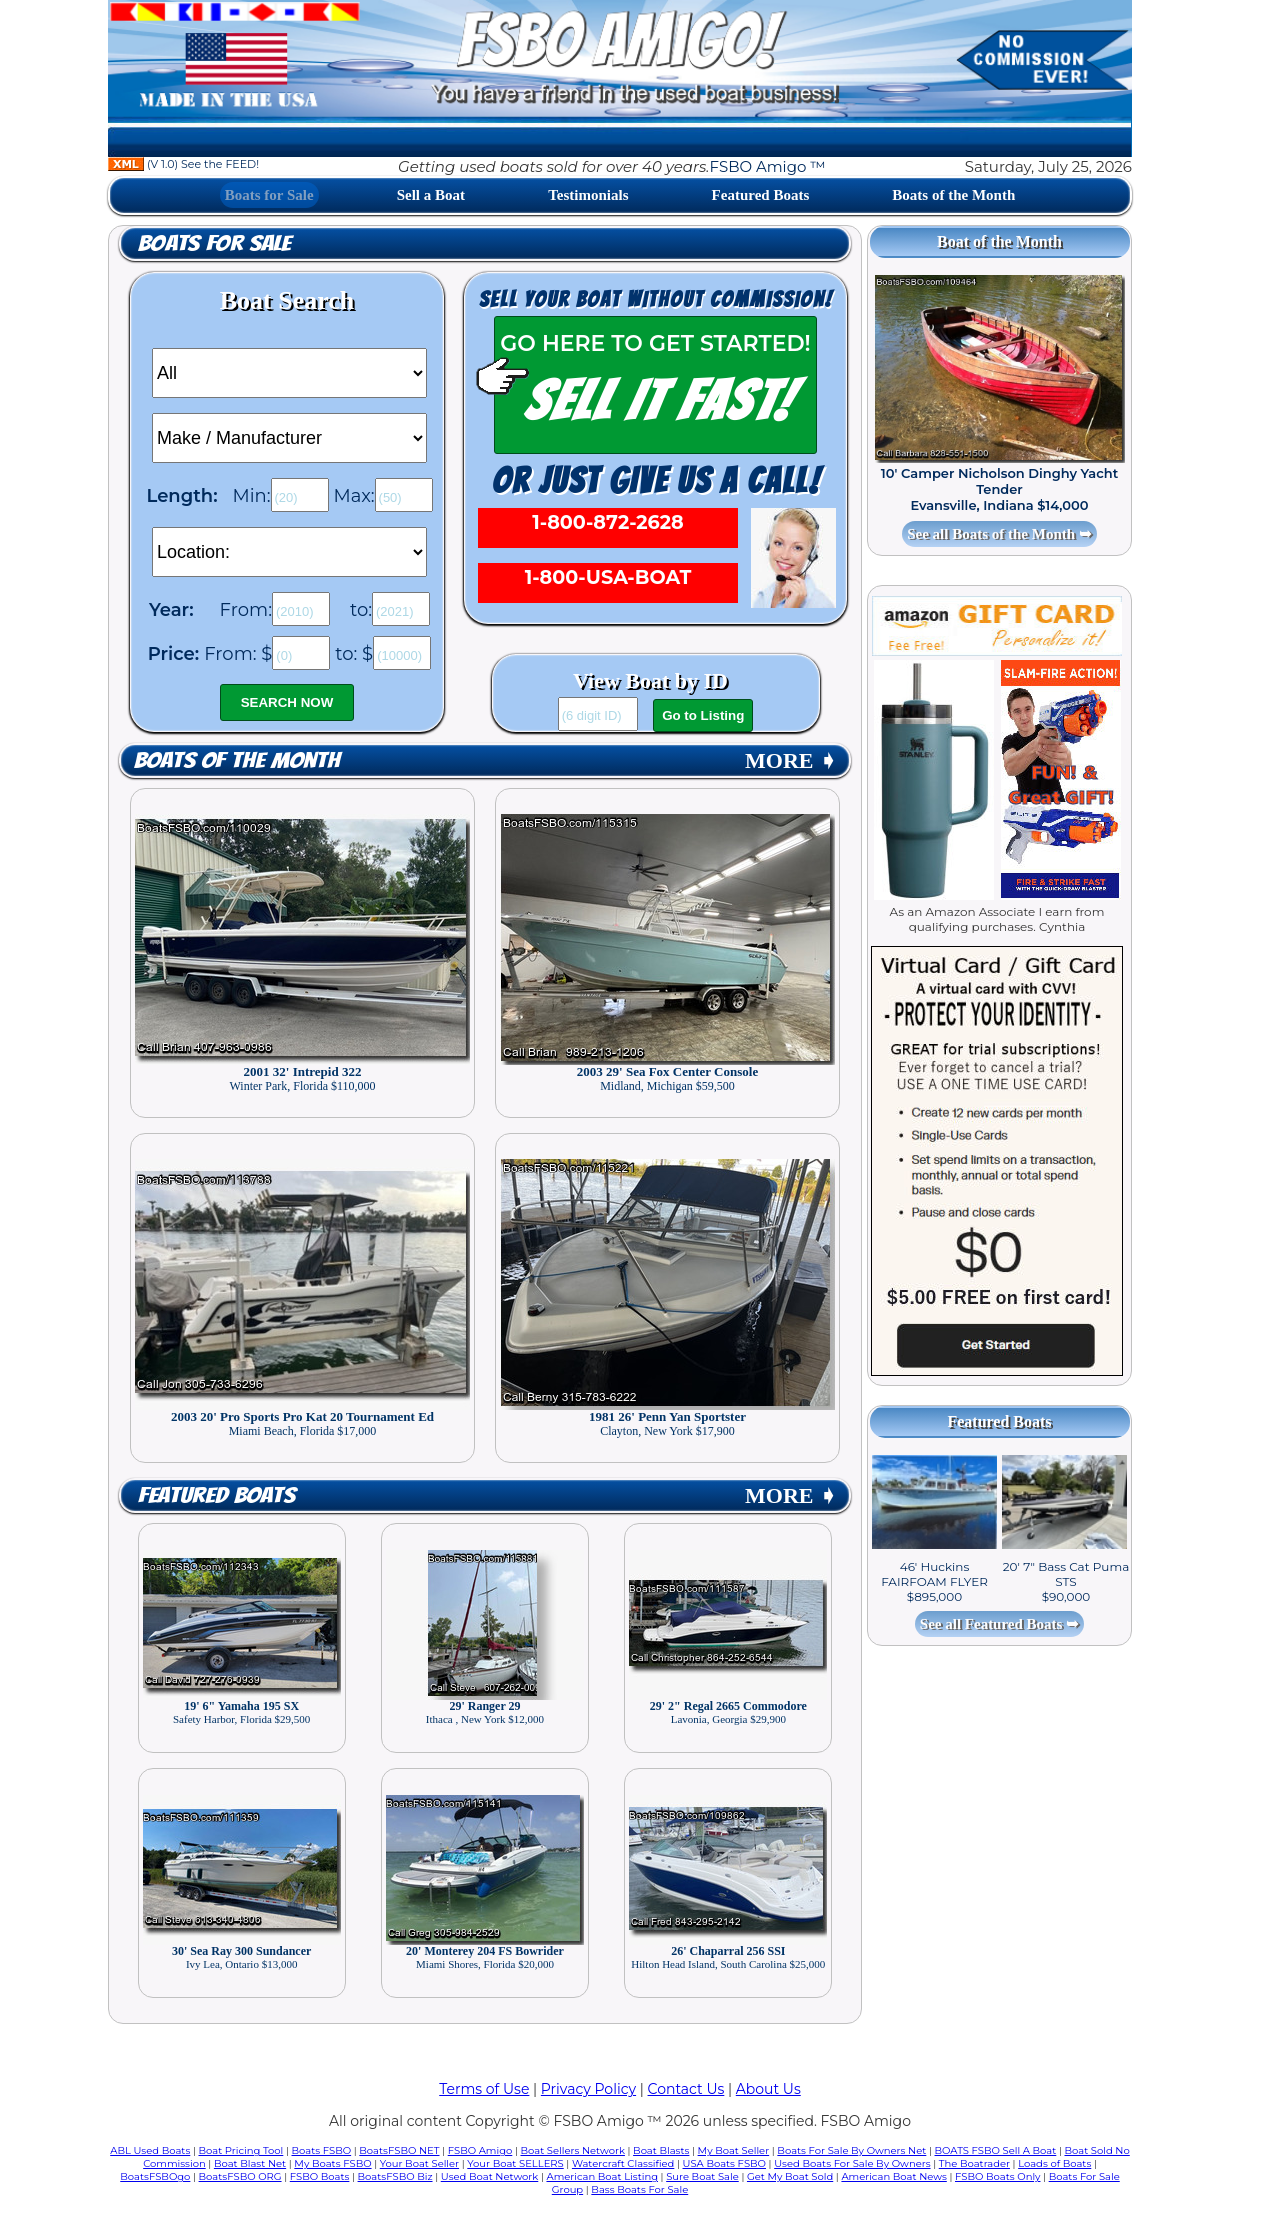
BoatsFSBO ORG (240, 2176)
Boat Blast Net (250, 2163)
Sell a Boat (431, 195)
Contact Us (686, 2089)
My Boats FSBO (332, 2163)
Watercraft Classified (623, 2163)
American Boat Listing (602, 2176)
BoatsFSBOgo (155, 2176)
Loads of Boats (1054, 2163)
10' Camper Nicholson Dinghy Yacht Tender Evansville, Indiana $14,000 (999, 489)
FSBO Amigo (480, 2150)
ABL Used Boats (150, 2150)
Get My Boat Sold (790, 2176)
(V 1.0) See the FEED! (183, 164)
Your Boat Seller (419, 2163)
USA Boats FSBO (724, 2163)
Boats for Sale (269, 195)
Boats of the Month (953, 195)
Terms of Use (484, 2089)
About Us (768, 2089)
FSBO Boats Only (997, 2176)
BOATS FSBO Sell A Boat (996, 2150)
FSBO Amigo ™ (767, 166)
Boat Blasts (661, 2150)
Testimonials (588, 195)
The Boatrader (974, 2163)
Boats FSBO (322, 2150)
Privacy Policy (588, 2089)
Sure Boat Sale (702, 2176)
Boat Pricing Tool (240, 2150)
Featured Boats (761, 195)
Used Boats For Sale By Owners (852, 2163)
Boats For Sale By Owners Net (851, 2150)
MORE (791, 760)
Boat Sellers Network (572, 2150)
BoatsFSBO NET (399, 2150)
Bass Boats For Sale (639, 2189)
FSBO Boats (320, 2176)
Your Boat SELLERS (515, 2163)
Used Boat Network (490, 2176)
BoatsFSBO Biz (395, 2176)
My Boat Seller (734, 2150)
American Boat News (893, 2176)
